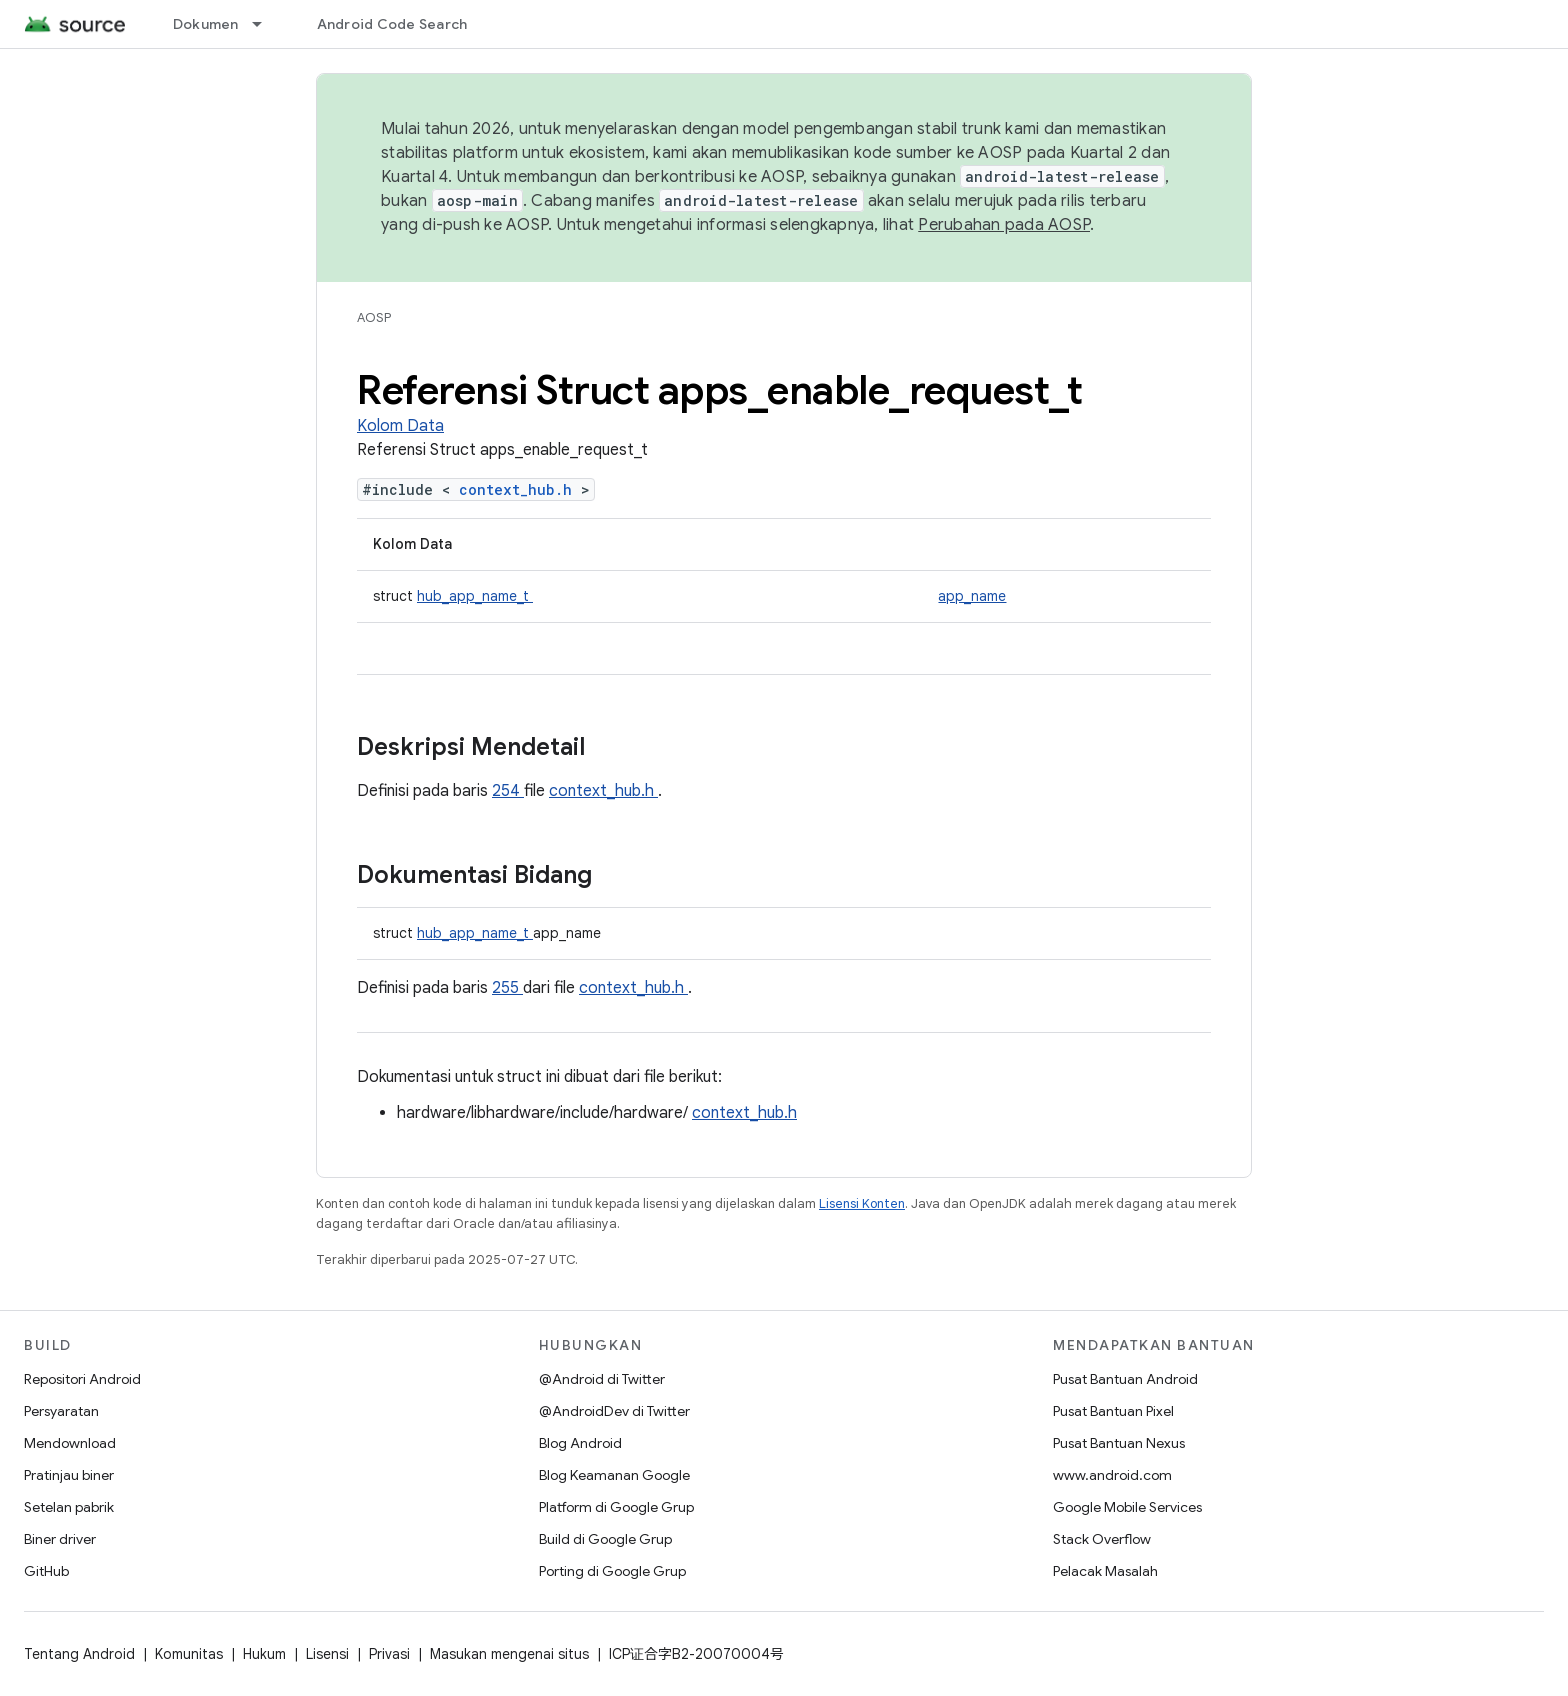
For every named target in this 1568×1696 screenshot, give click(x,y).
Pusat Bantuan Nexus (1119, 1443)
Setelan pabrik (69, 1507)
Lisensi (327, 1654)
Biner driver (60, 1539)
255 (507, 988)
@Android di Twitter (602, 1379)
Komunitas (189, 1654)
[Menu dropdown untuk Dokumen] (266, 24)
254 (508, 791)
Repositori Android (82, 1379)
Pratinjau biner (69, 1475)
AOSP (374, 317)
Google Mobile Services (1127, 1507)
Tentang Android (79, 1654)
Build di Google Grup (605, 1539)
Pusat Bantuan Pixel (1113, 1411)
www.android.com (1112, 1475)
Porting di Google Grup (612, 1571)
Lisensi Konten (862, 1203)
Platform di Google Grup (616, 1507)
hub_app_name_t (475, 596)
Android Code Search (392, 24)
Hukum (264, 1654)
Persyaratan (61, 1411)
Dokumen (206, 24)
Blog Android (580, 1443)
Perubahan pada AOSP (1004, 225)
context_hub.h (520, 489)
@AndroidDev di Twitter (614, 1411)
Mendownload (70, 1443)
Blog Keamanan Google (614, 1475)
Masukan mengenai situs (509, 1654)
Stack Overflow (1102, 1539)
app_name (972, 596)
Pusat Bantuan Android (1125, 1379)
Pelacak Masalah (1105, 1571)
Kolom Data (400, 426)
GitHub (46, 1571)
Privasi (389, 1654)
